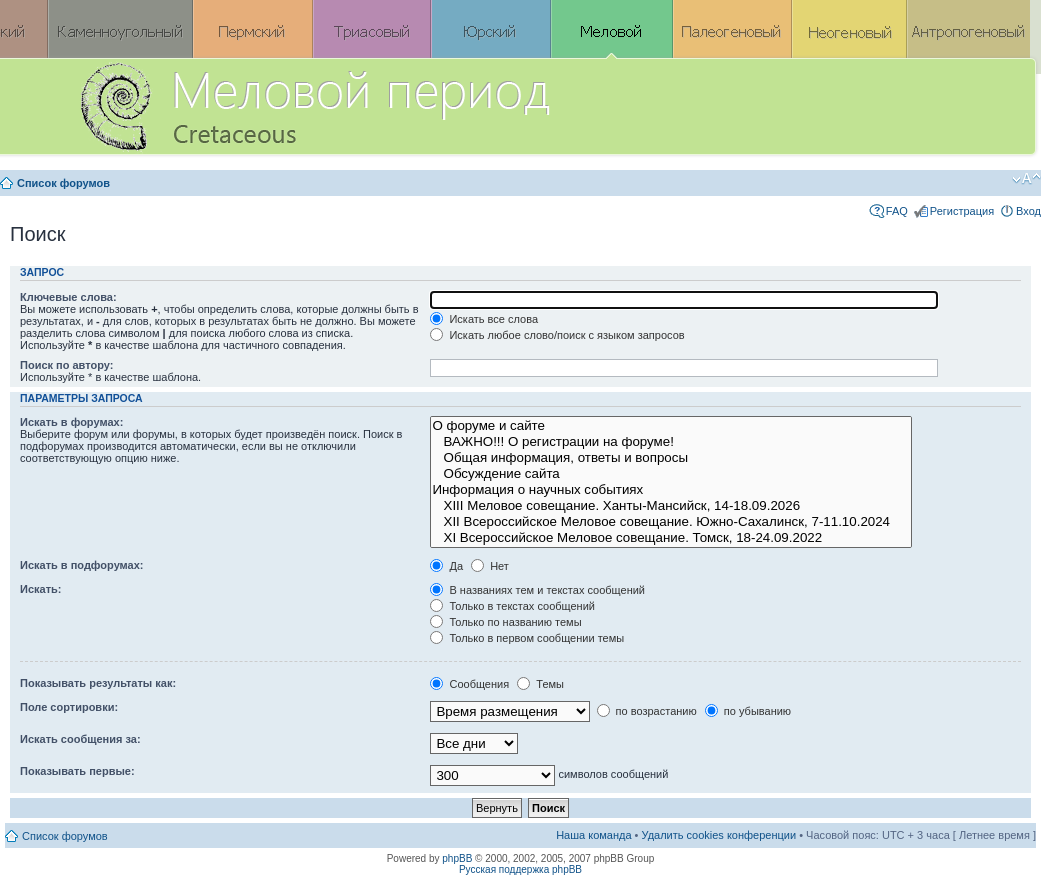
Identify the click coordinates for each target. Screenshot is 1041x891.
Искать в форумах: (71, 422)
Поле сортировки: (69, 707)
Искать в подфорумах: (82, 565)
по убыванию (748, 711)
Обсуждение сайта (670, 474)
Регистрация (962, 211)
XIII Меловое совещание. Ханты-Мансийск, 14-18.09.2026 (670, 506)
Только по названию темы (505, 622)
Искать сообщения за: (80, 739)
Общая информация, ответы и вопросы (670, 458)
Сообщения (469, 684)
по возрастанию (647, 711)
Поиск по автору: (66, 365)
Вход (1028, 211)
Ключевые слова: (68, 297)
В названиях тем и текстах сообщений (537, 590)
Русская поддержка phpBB (520, 869)
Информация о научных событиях (670, 490)
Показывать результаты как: (98, 683)
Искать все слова (484, 319)
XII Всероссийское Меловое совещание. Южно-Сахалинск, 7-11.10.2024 (670, 522)
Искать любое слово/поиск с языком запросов (557, 335)
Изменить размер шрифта (1026, 179)
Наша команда (593, 835)
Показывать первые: (77, 771)
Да (446, 566)
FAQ (897, 211)
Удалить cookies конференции (719, 835)
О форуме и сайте (670, 426)
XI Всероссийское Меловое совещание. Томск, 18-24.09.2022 (670, 538)
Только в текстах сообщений (512, 606)
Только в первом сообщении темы (527, 638)
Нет (490, 566)
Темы (540, 684)
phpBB (457, 858)
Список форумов (63, 183)
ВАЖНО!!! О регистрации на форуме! (670, 442)
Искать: (40, 589)
